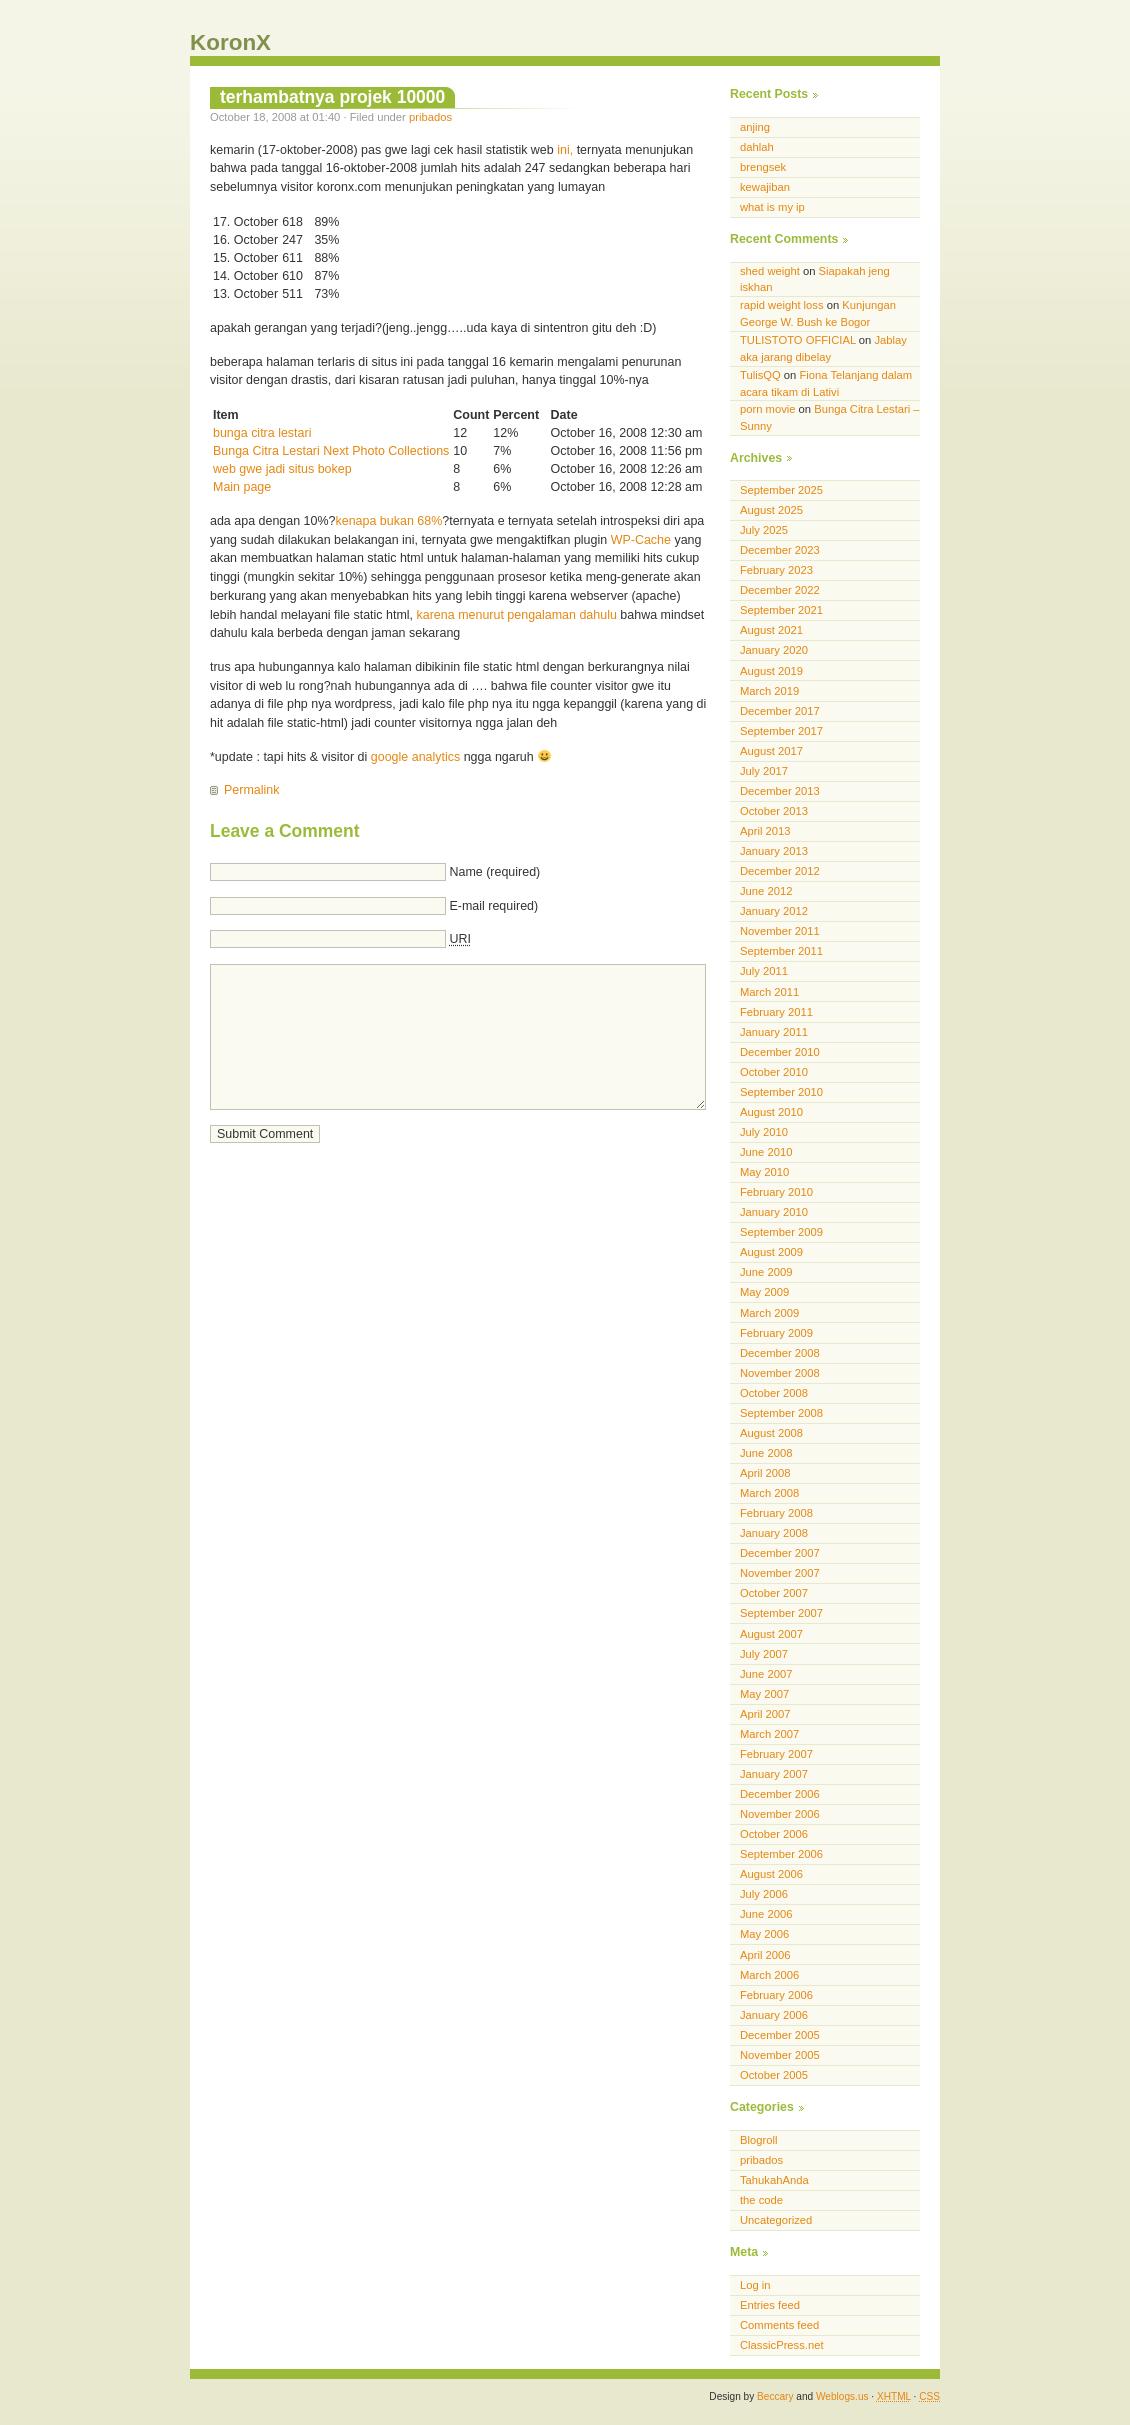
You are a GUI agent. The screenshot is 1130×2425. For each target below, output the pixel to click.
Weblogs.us (842, 2396)
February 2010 (776, 1192)
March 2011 (769, 992)
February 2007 (776, 1754)
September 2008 (781, 1413)
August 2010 (771, 1112)
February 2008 (776, 1513)
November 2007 (780, 1573)
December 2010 (780, 1052)
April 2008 (765, 1473)
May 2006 (764, 1934)
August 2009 (771, 1252)
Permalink (251, 790)
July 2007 (764, 1654)
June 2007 (766, 1674)
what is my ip (772, 207)
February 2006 (776, 1995)
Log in (755, 2285)
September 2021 (781, 610)
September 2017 (781, 731)
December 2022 (780, 590)
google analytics (415, 757)
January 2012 (774, 911)
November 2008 (780, 1373)
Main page (242, 487)
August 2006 (771, 1874)
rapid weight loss (782, 305)
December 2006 (780, 1794)
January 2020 (774, 650)
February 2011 (776, 1012)
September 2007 (781, 1613)
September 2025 (781, 490)
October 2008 (774, 1393)
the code (761, 2200)
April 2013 (765, 831)
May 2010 (764, 1172)
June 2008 (766, 1453)
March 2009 (769, 1313)
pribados (430, 117)
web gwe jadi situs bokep (282, 469)
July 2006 (764, 1894)
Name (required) (494, 872)
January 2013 (774, 851)
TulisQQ (760, 375)
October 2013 (774, 811)
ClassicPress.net (782, 2345)
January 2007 (774, 1774)
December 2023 (780, 550)
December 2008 (780, 1353)
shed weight (770, 271)
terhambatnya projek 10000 (332, 97)
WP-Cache (641, 540)
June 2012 (766, 891)
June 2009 (766, 1272)
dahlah (757, 147)
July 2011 (764, 971)
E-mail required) (493, 906)
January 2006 (774, 2015)
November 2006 (780, 1814)
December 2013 (780, 791)
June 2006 (766, 1914)
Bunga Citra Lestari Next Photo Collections (331, 451)
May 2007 (764, 1694)
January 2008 (774, 1533)
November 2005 (780, 2055)
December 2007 (780, 1553)
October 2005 (774, 2075)
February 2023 (776, 570)
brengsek (763, 167)
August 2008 (771, 1433)
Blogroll (758, 2140)
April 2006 (765, 1955)
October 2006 (774, 1834)
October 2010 (774, 1072)
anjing (755, 127)
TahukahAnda (774, 2180)
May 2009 (764, 1292)
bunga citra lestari (262, 433)
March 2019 (769, 691)
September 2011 (781, 951)
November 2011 (780, 931)
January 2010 (774, 1212)
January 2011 (774, 1032)
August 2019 (771, 671)
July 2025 (764, 530)
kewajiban (765, 187)
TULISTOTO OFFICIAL (798, 340)
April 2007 (765, 1714)
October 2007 (774, 1593)
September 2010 (781, 1092)
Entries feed (770, 2305)
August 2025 (771, 510)
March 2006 (769, 1975)
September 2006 (781, 1854)
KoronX (230, 42)
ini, (565, 150)
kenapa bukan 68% (389, 521)
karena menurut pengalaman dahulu (517, 615)
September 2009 (781, 1232)
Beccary (775, 2396)
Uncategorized (776, 2220)
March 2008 (769, 1493)
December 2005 (780, 2035)
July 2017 (764, 771)
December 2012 (780, 871)
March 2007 (769, 1734)
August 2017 (771, 751)
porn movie (768, 409)
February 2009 (776, 1333)
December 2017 (780, 711)
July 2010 (764, 1132)
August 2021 (771, 630)
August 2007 (771, 1634)
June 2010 (766, 1152)
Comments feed (779, 2325)
